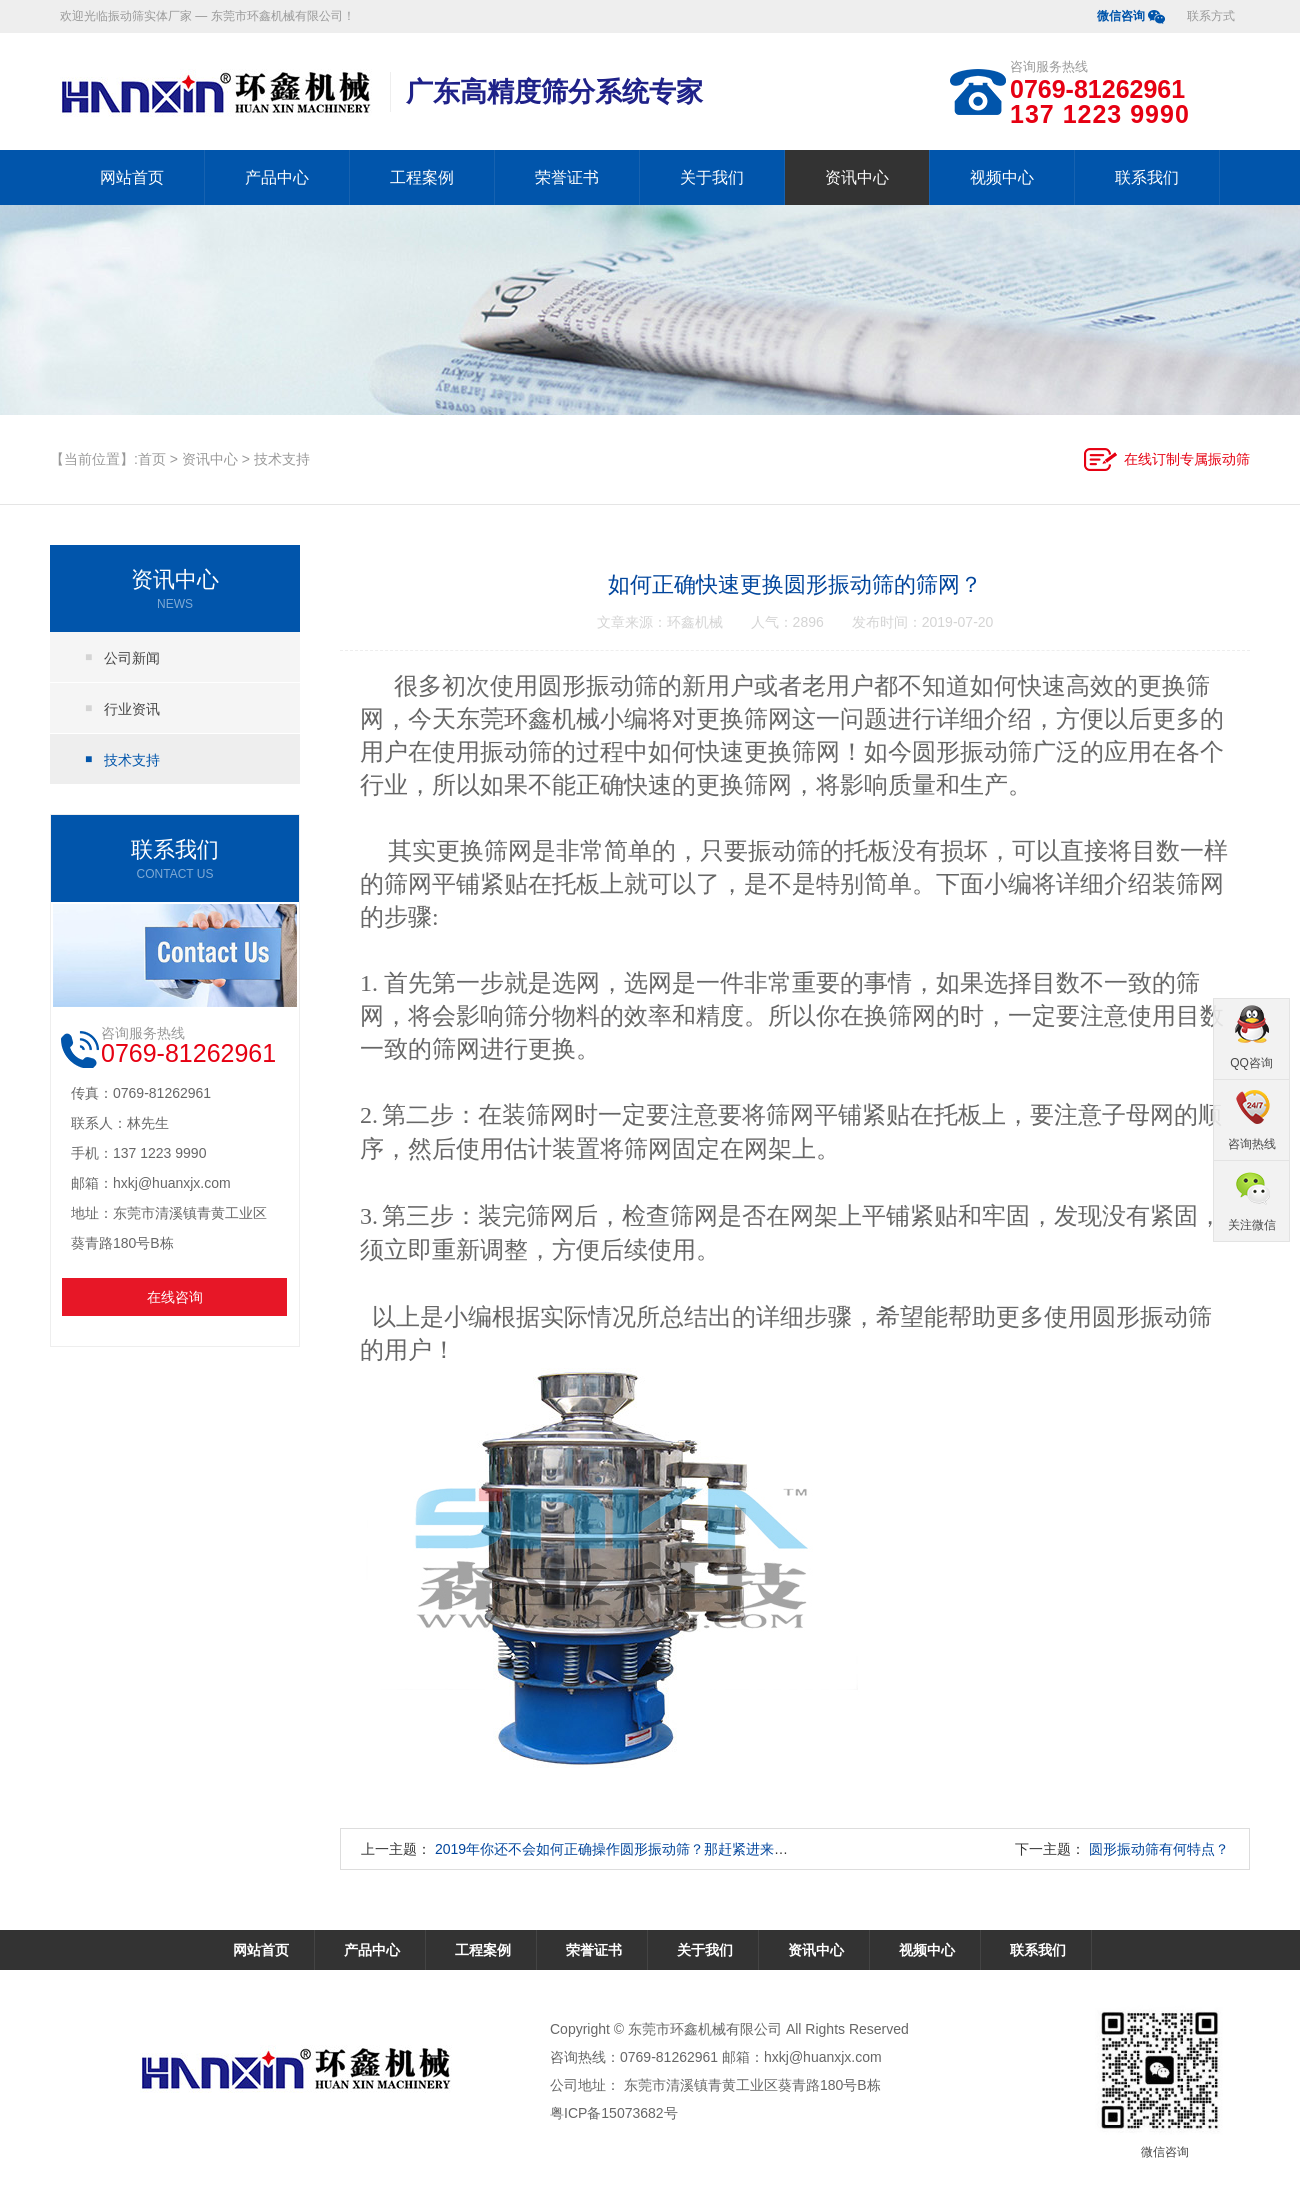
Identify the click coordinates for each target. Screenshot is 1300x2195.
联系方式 (1211, 16)
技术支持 (282, 459)
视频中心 (1002, 177)
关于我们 (712, 177)
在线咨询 (175, 1297)
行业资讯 (132, 709)
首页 (152, 459)
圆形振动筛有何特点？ (1159, 1849)
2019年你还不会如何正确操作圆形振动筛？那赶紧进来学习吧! (627, 1849)
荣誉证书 (567, 177)
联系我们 (1147, 177)
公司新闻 (132, 658)
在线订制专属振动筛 (1187, 459)
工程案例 (422, 177)
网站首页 (132, 177)
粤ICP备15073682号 (614, 2113)
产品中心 (277, 177)
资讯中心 (857, 177)
